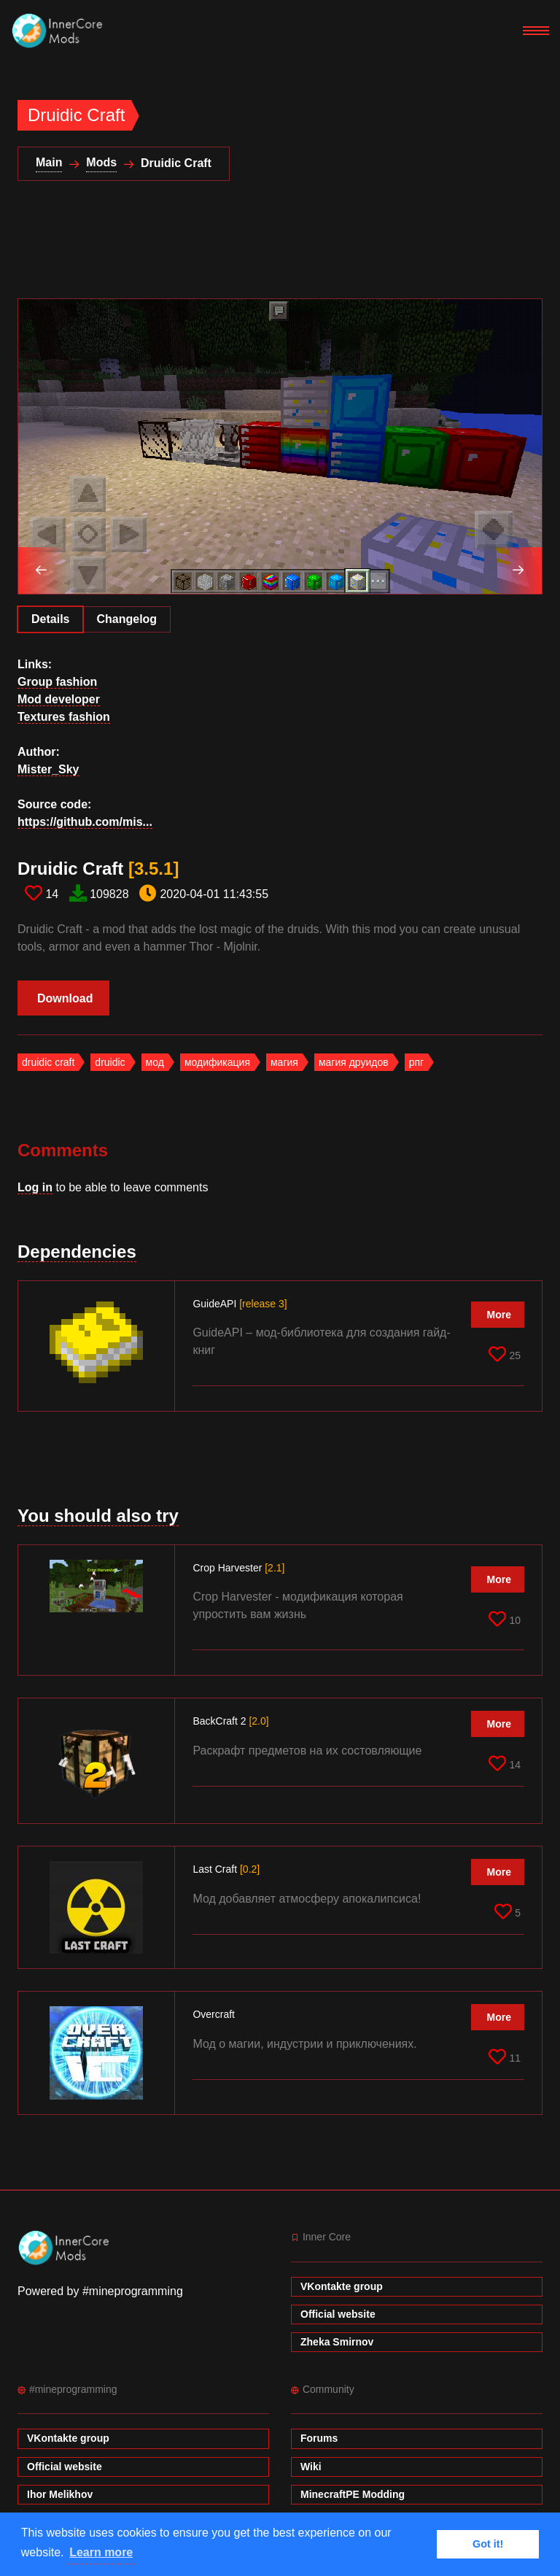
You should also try (98, 1515)
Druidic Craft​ (98, 868)
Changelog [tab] (126, 619)
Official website (338, 2314)
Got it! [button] (487, 2544)
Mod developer (59, 699)
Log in (35, 1187)
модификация (217, 1062)
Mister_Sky (48, 769)
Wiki (311, 2466)
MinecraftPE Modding (352, 2494)
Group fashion (57, 682)
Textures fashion (64, 717)
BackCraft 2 (230, 1721)
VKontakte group (341, 2286)
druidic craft (48, 1062)
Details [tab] (50, 619)
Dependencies (77, 1251)
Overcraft (214, 2014)
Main (49, 162)
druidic (110, 1062)
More (499, 1314)
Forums (319, 2438)
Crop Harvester (238, 1567)
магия (284, 1062)
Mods (101, 162)
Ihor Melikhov (60, 2494)
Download (65, 998)
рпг (416, 1062)
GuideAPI (239, 1303)
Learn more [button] (101, 2552)
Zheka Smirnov (336, 2342)
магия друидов (354, 1062)
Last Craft (226, 1869)
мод (155, 1062)
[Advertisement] (283, 249)
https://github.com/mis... (85, 822)
